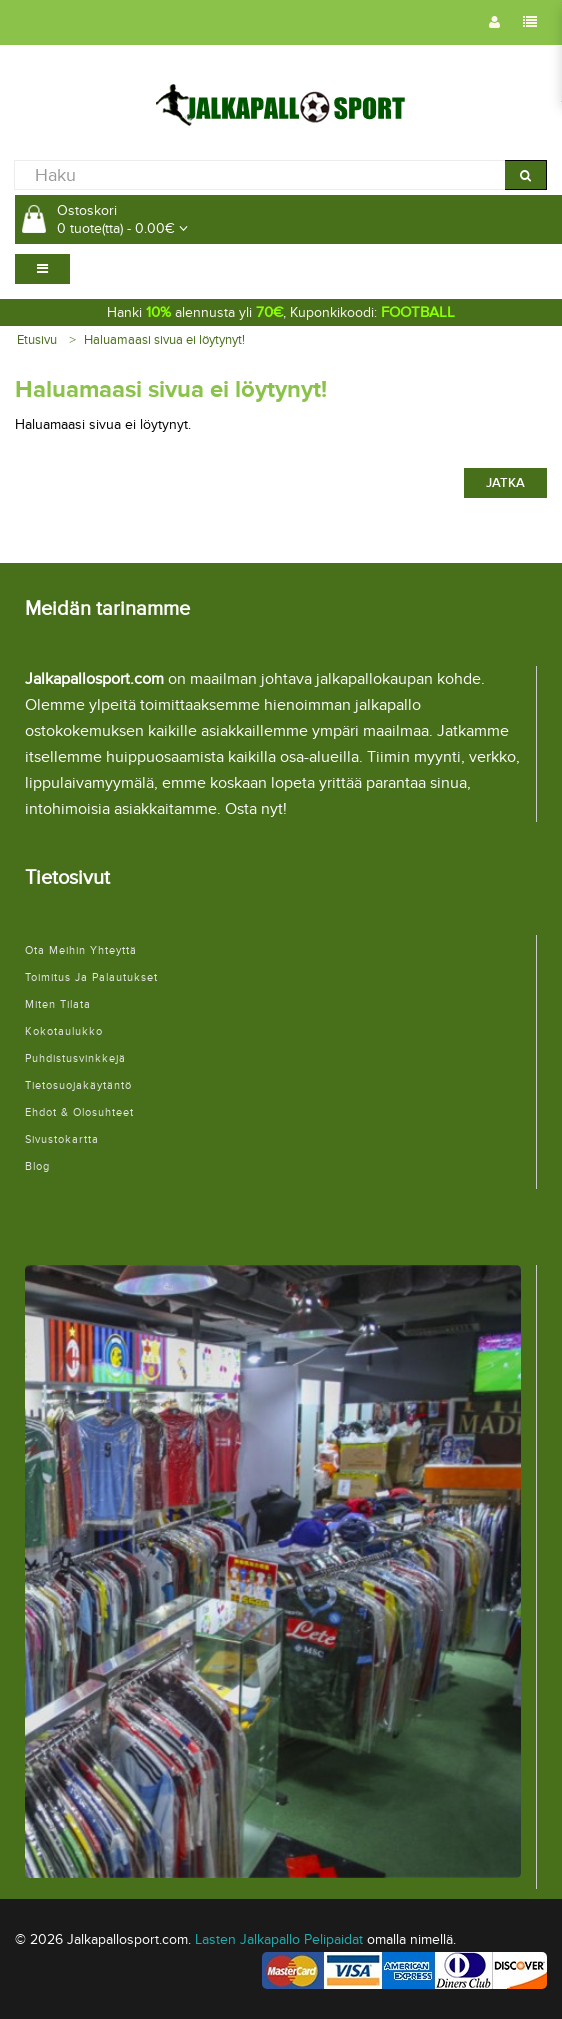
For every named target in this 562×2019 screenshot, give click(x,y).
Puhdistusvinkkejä (75, 1058)
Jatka (505, 483)
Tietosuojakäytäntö (78, 1085)
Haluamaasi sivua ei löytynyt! (164, 340)
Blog (37, 1166)
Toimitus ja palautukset (91, 977)
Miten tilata (58, 1004)
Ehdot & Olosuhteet (79, 1112)
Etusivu (37, 340)
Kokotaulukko (64, 1031)
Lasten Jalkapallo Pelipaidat (279, 1939)
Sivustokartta (62, 1139)
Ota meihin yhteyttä (81, 950)
